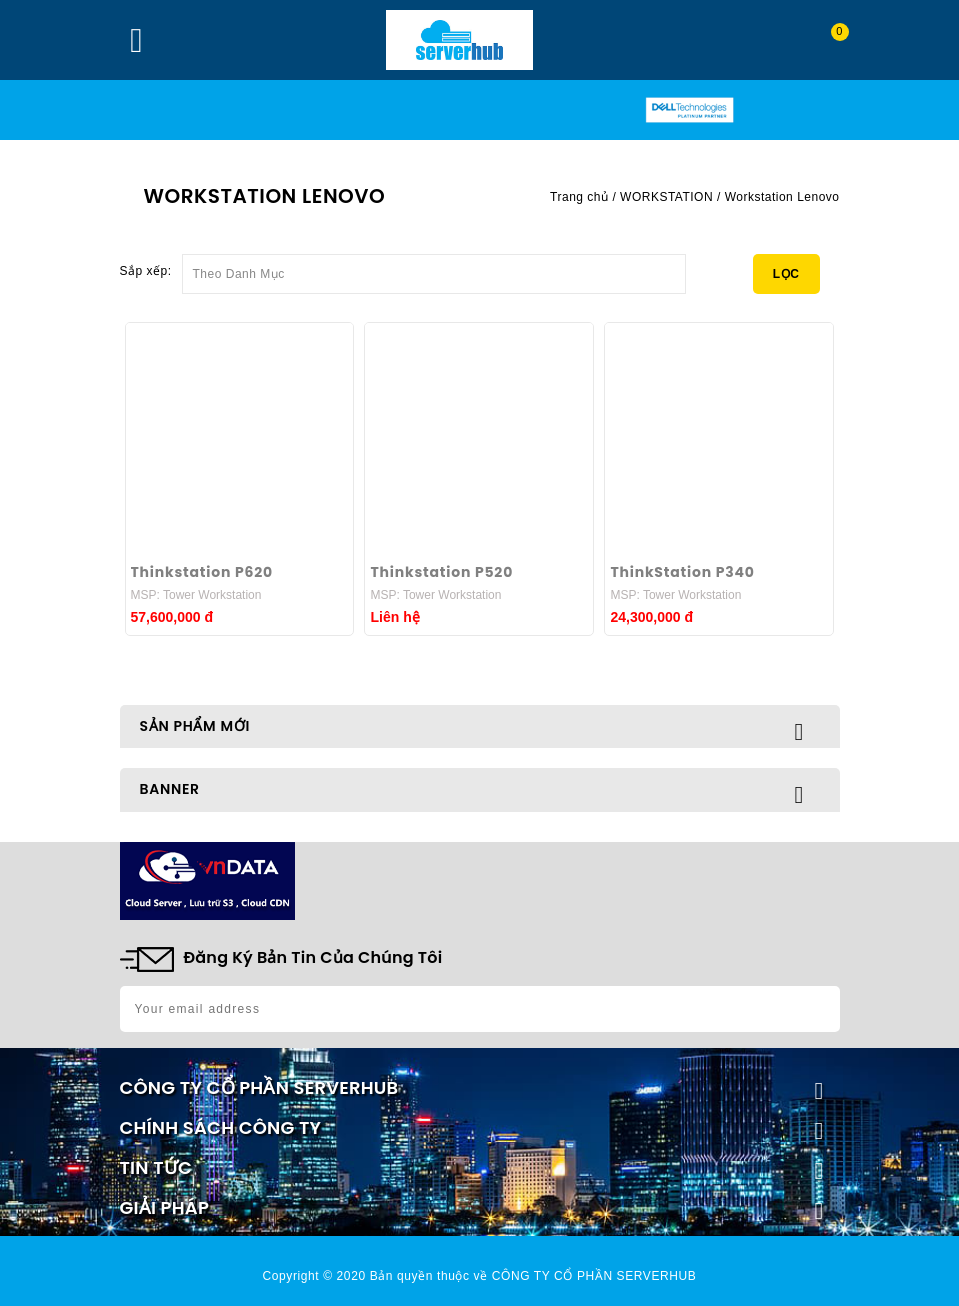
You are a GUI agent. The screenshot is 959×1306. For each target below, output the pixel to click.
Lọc (786, 274)
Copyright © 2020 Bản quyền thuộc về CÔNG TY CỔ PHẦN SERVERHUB (480, 1276)
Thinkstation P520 (441, 572)
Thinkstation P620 (202, 572)
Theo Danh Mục (434, 268)
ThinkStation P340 (682, 572)
